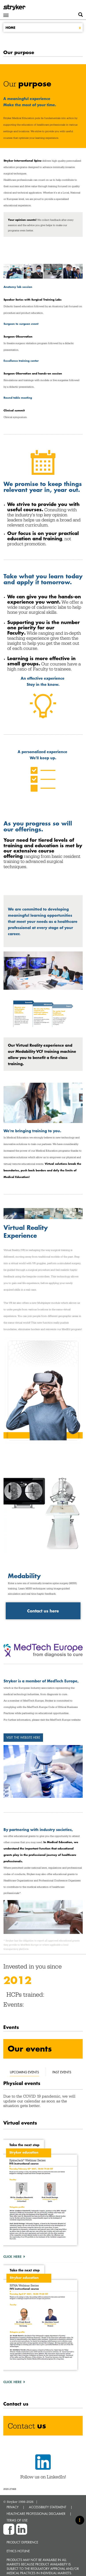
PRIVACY (13, 2507)
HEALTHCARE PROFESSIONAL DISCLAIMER (36, 2514)
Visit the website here (23, 1737)
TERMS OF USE (17, 2520)
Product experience (22, 2542)
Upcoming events (24, 2072)
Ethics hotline (18, 2551)
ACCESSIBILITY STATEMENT (47, 2507)
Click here (12, 2256)
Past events (61, 2072)
